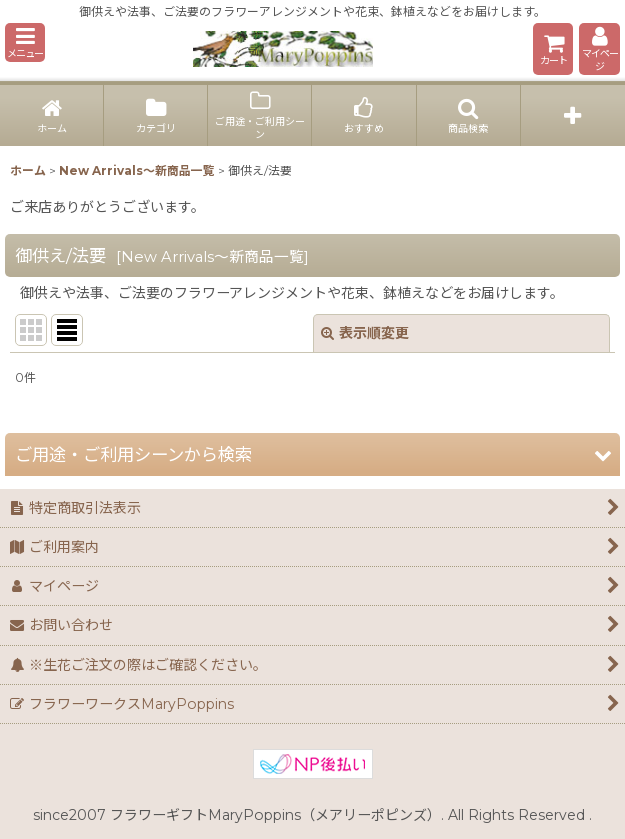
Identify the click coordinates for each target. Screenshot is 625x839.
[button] (25, 42)
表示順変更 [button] (365, 333)
